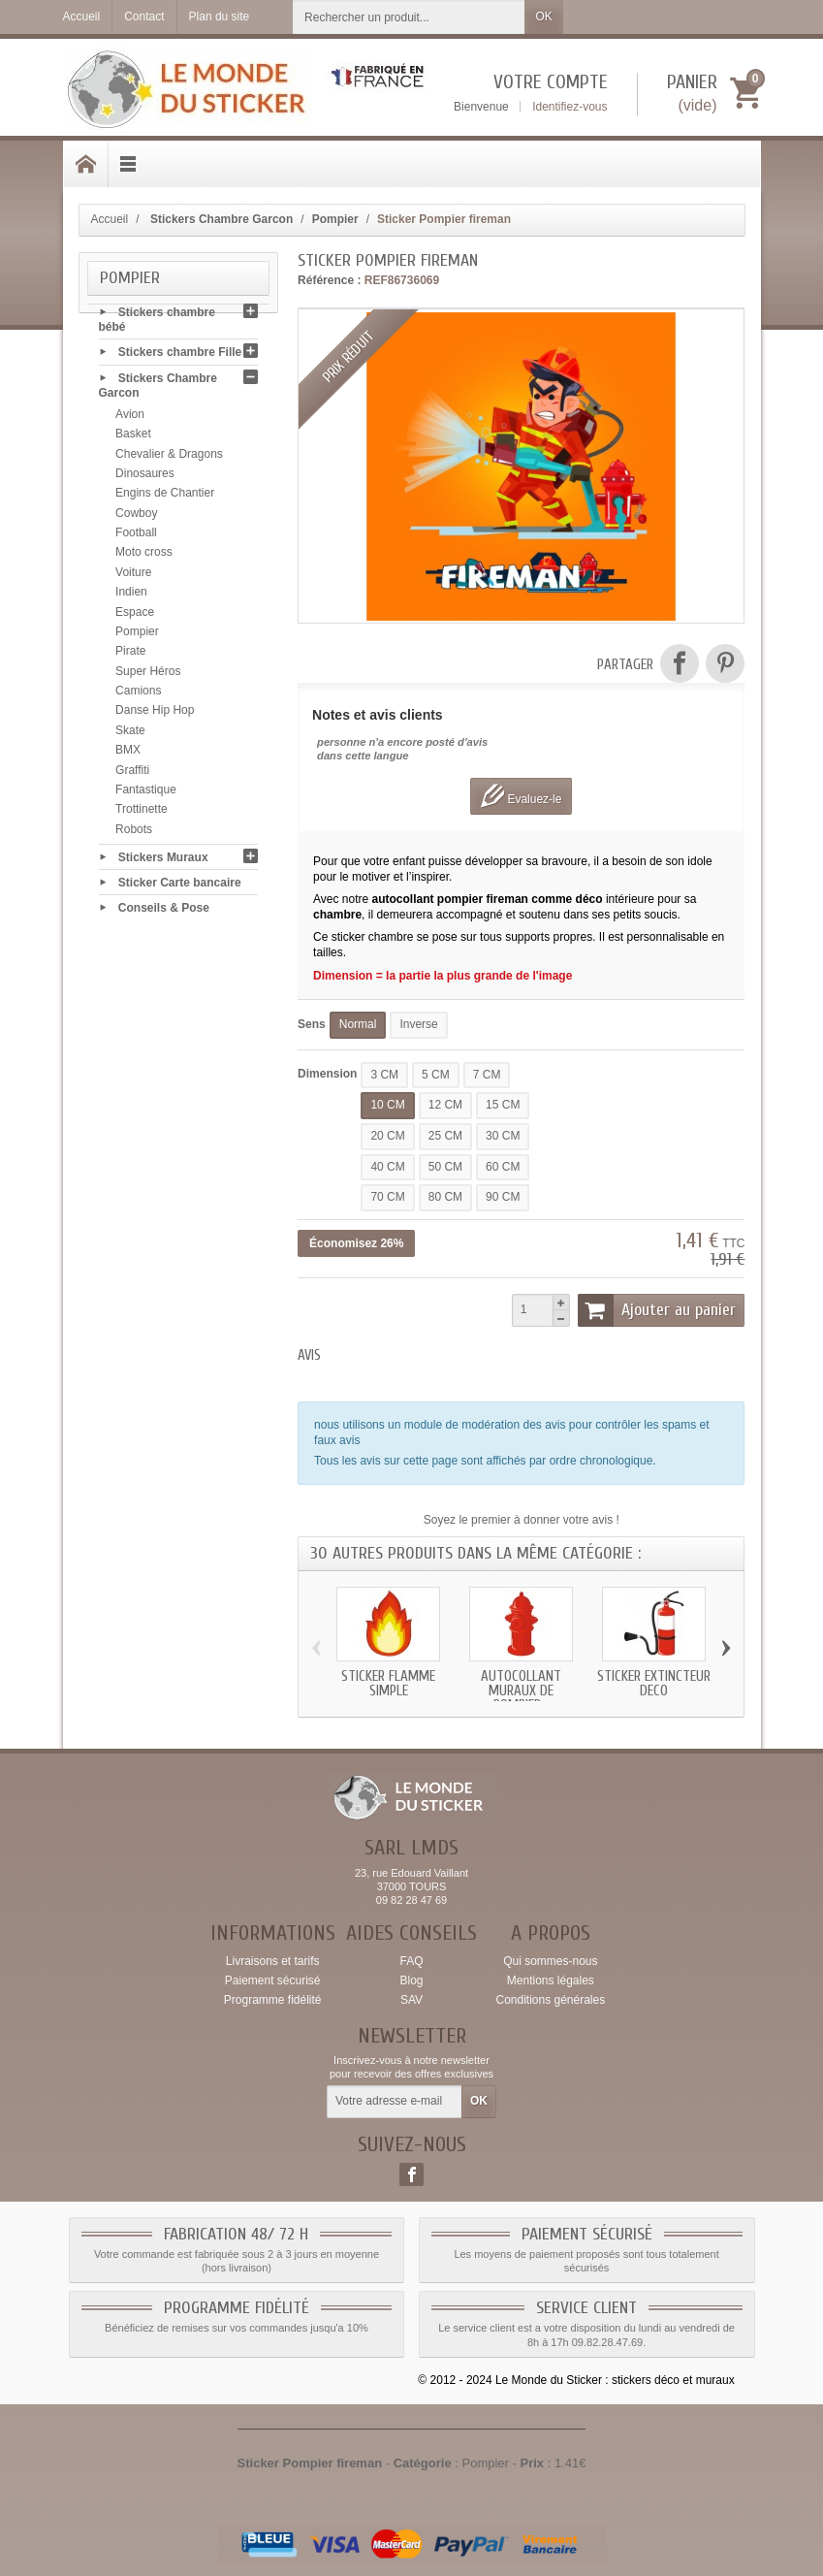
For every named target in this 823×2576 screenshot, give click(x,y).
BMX (128, 753)
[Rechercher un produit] (409, 17)
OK (543, 16)
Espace (134, 616)
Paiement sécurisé (273, 1980)
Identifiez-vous (569, 107)
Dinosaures (144, 477)
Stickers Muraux (163, 860)
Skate (130, 734)
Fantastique (145, 793)
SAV (411, 2000)
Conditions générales (550, 2000)
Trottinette (141, 813)
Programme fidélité (273, 2000)
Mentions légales (550, 1980)
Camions (138, 694)
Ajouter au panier (657, 1310)
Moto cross (144, 556)
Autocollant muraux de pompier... (521, 1691)
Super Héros (147, 675)
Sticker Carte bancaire (179, 885)
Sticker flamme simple (388, 1683)
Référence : (329, 280)
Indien (131, 595)
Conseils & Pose (163, 911)
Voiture (133, 576)
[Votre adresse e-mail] (394, 2101)
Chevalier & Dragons (169, 458)
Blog (411, 1980)
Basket (133, 437)
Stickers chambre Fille (179, 356)
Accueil (110, 219)
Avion (129, 418)
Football (136, 536)
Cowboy (136, 517)
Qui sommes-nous (550, 1961)
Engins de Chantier (164, 496)
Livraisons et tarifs (273, 1961)
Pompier (137, 635)
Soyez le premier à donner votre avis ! (521, 1520)
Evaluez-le (521, 796)
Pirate (130, 654)
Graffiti (132, 774)
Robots (133, 833)
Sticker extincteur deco (654, 1683)
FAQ (411, 1961)
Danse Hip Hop (154, 714)
